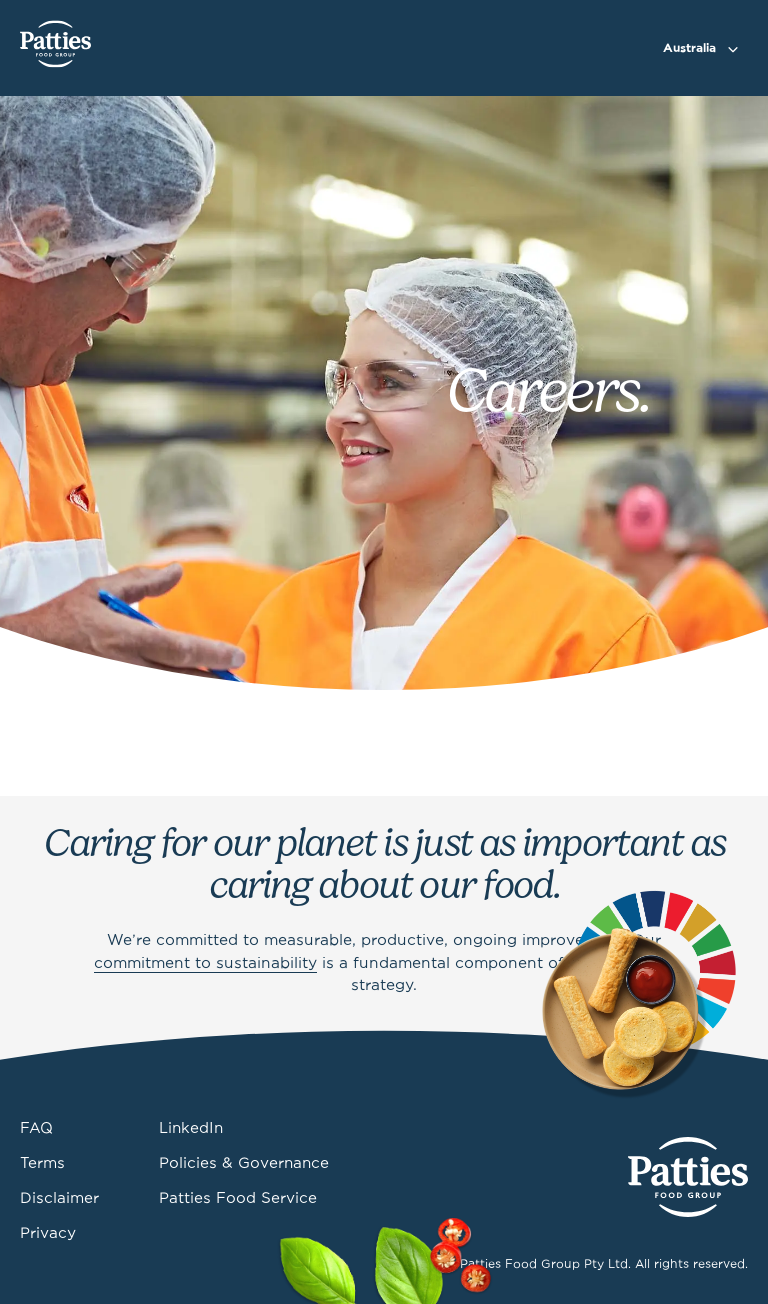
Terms (42, 1164)
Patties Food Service (238, 1199)
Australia (689, 48)
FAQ (36, 1129)
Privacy (48, 1234)
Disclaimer (59, 1199)
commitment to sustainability (205, 964)
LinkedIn (191, 1129)
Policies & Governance (244, 1164)
